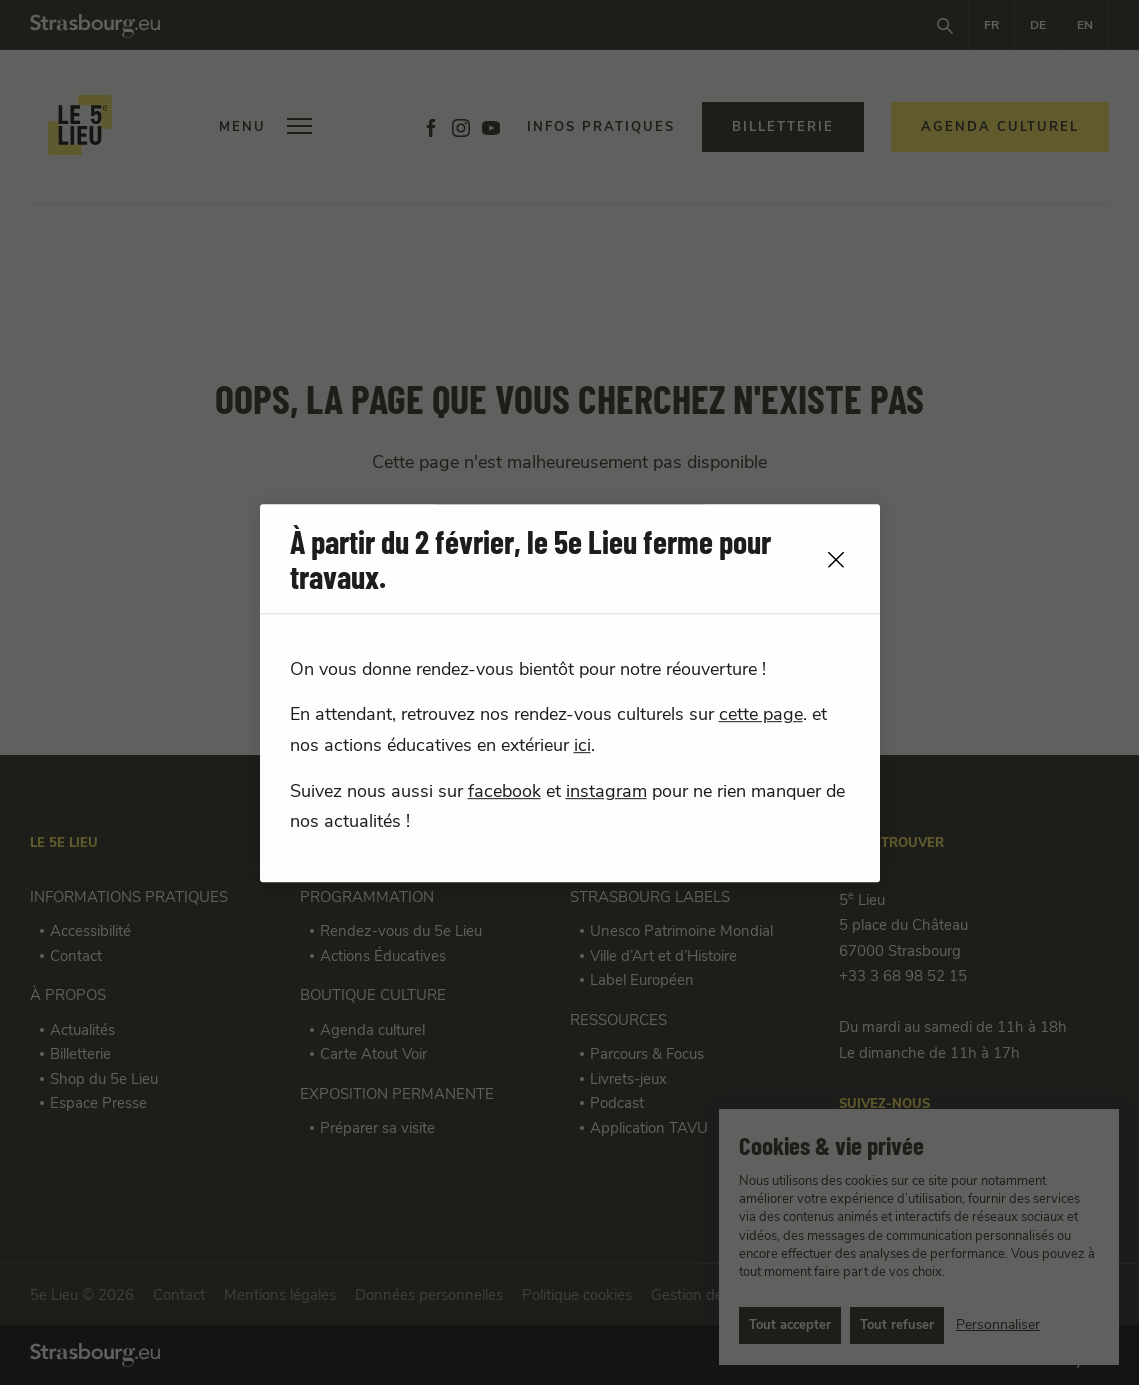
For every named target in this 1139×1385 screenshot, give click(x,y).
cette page (761, 715)
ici (582, 746)
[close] (836, 559)
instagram (606, 792)
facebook (504, 792)
